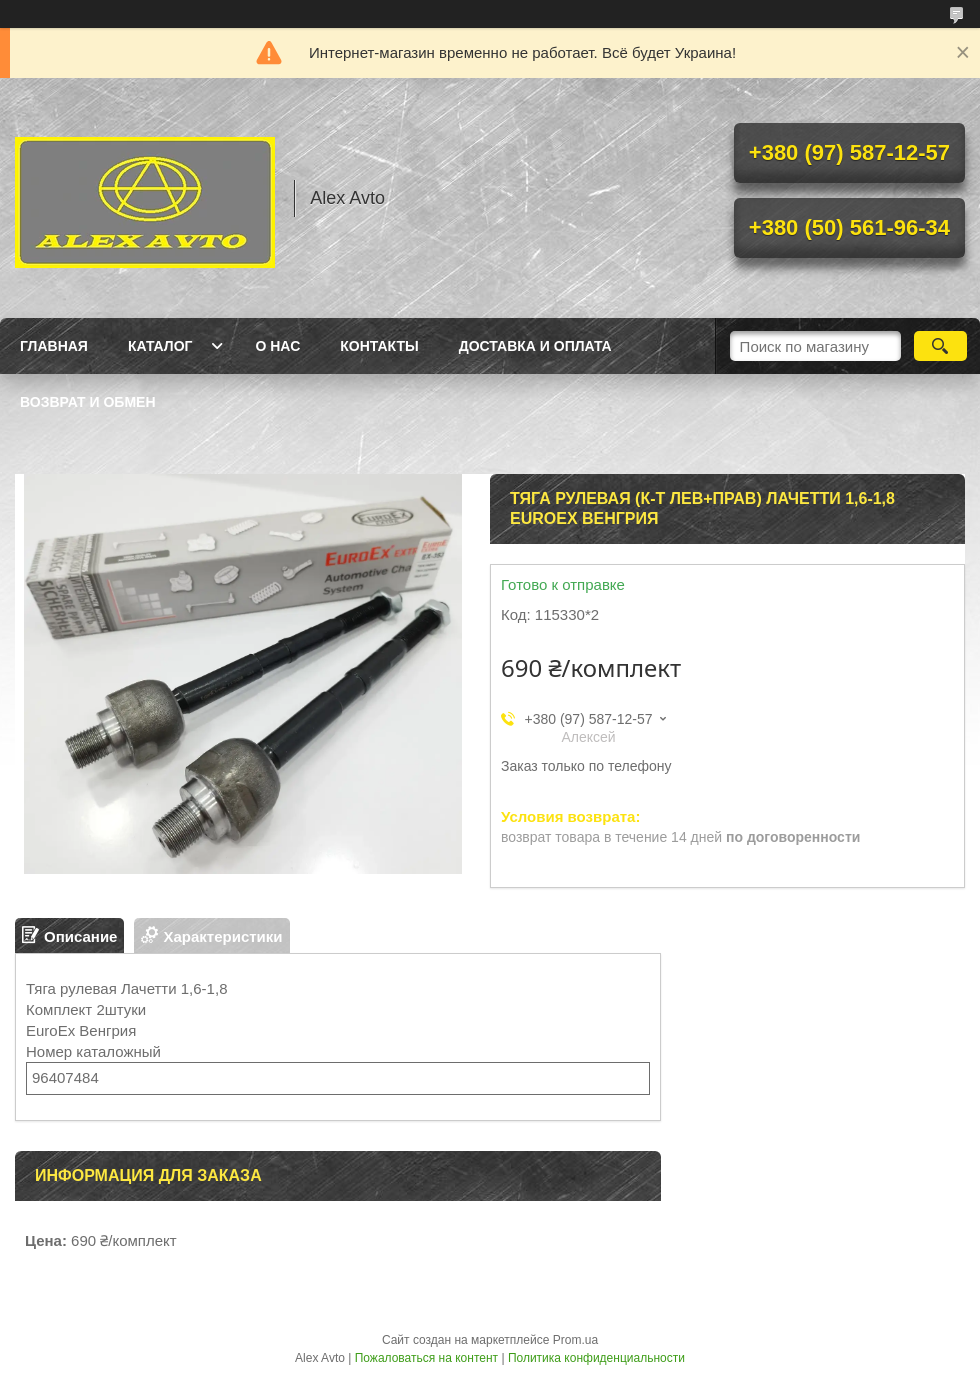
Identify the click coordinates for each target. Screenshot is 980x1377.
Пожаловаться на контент (426, 1358)
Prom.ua (575, 1340)
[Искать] (940, 346)
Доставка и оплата (535, 346)
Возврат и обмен (88, 402)
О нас (277, 346)
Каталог (160, 346)
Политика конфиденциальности (596, 1358)
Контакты (379, 346)
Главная (54, 346)
